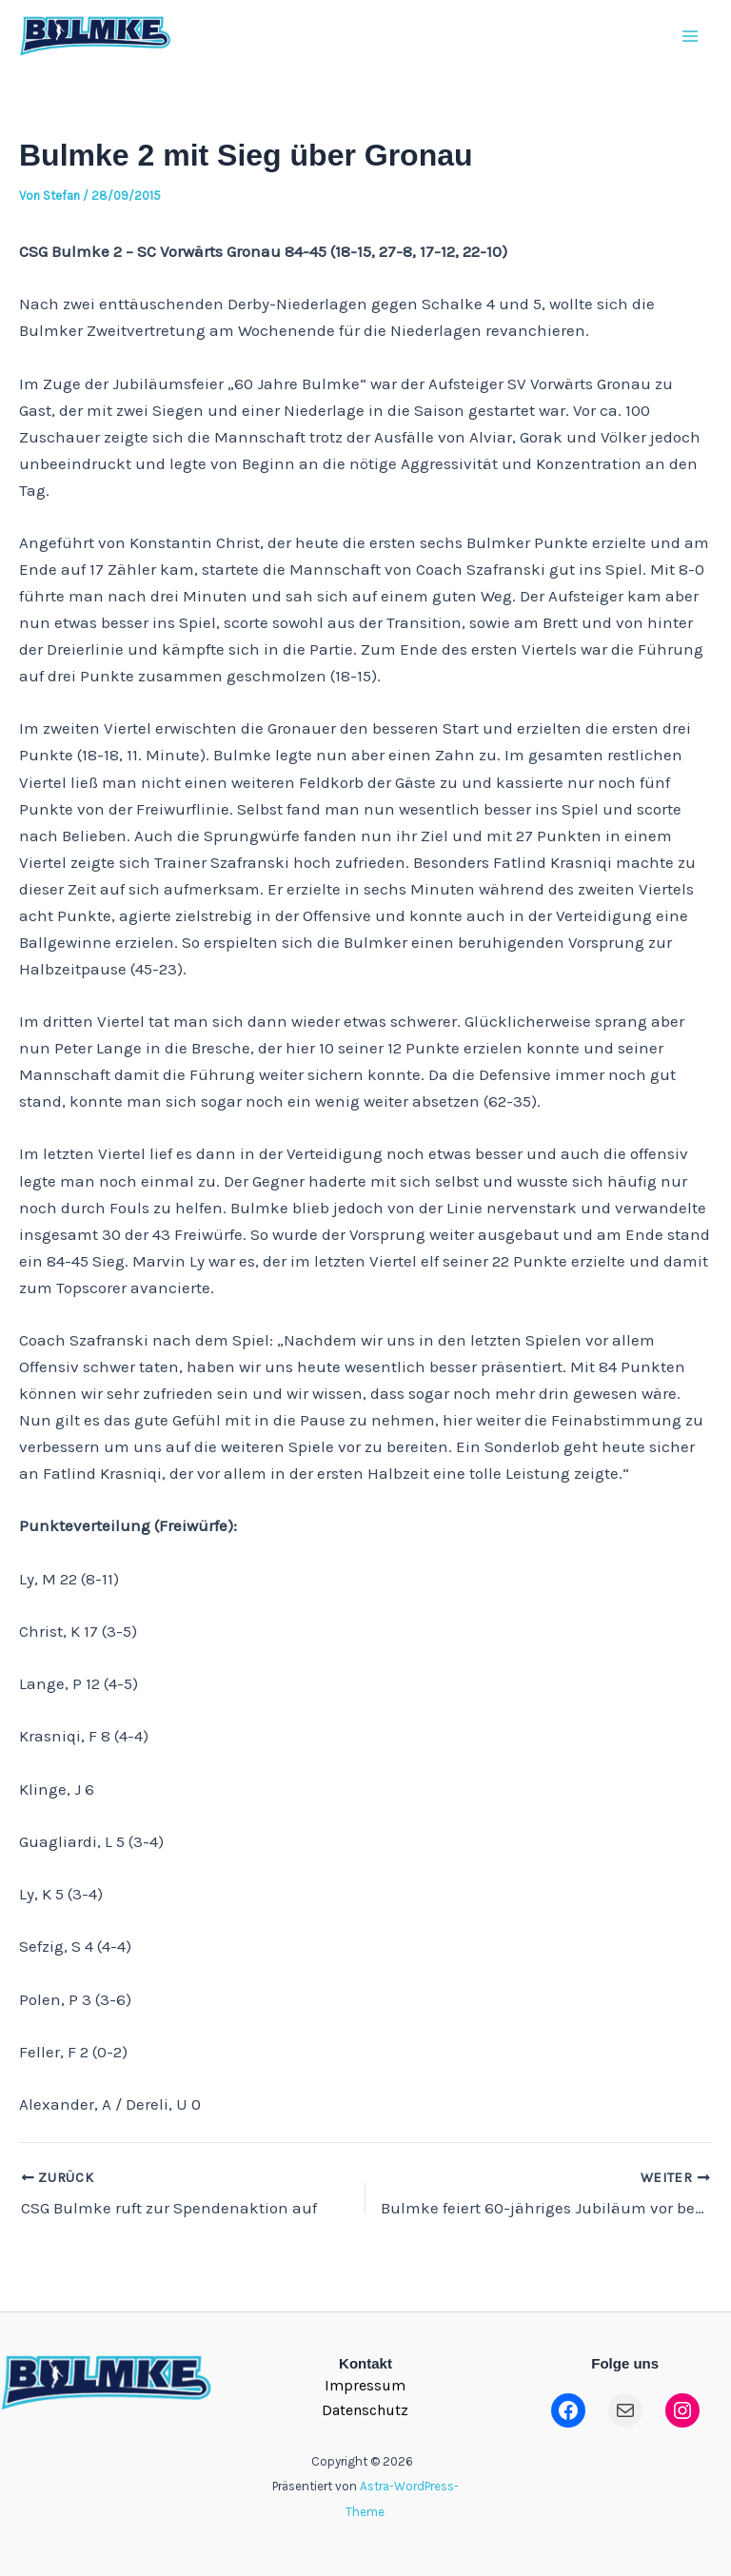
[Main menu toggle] (691, 47)
